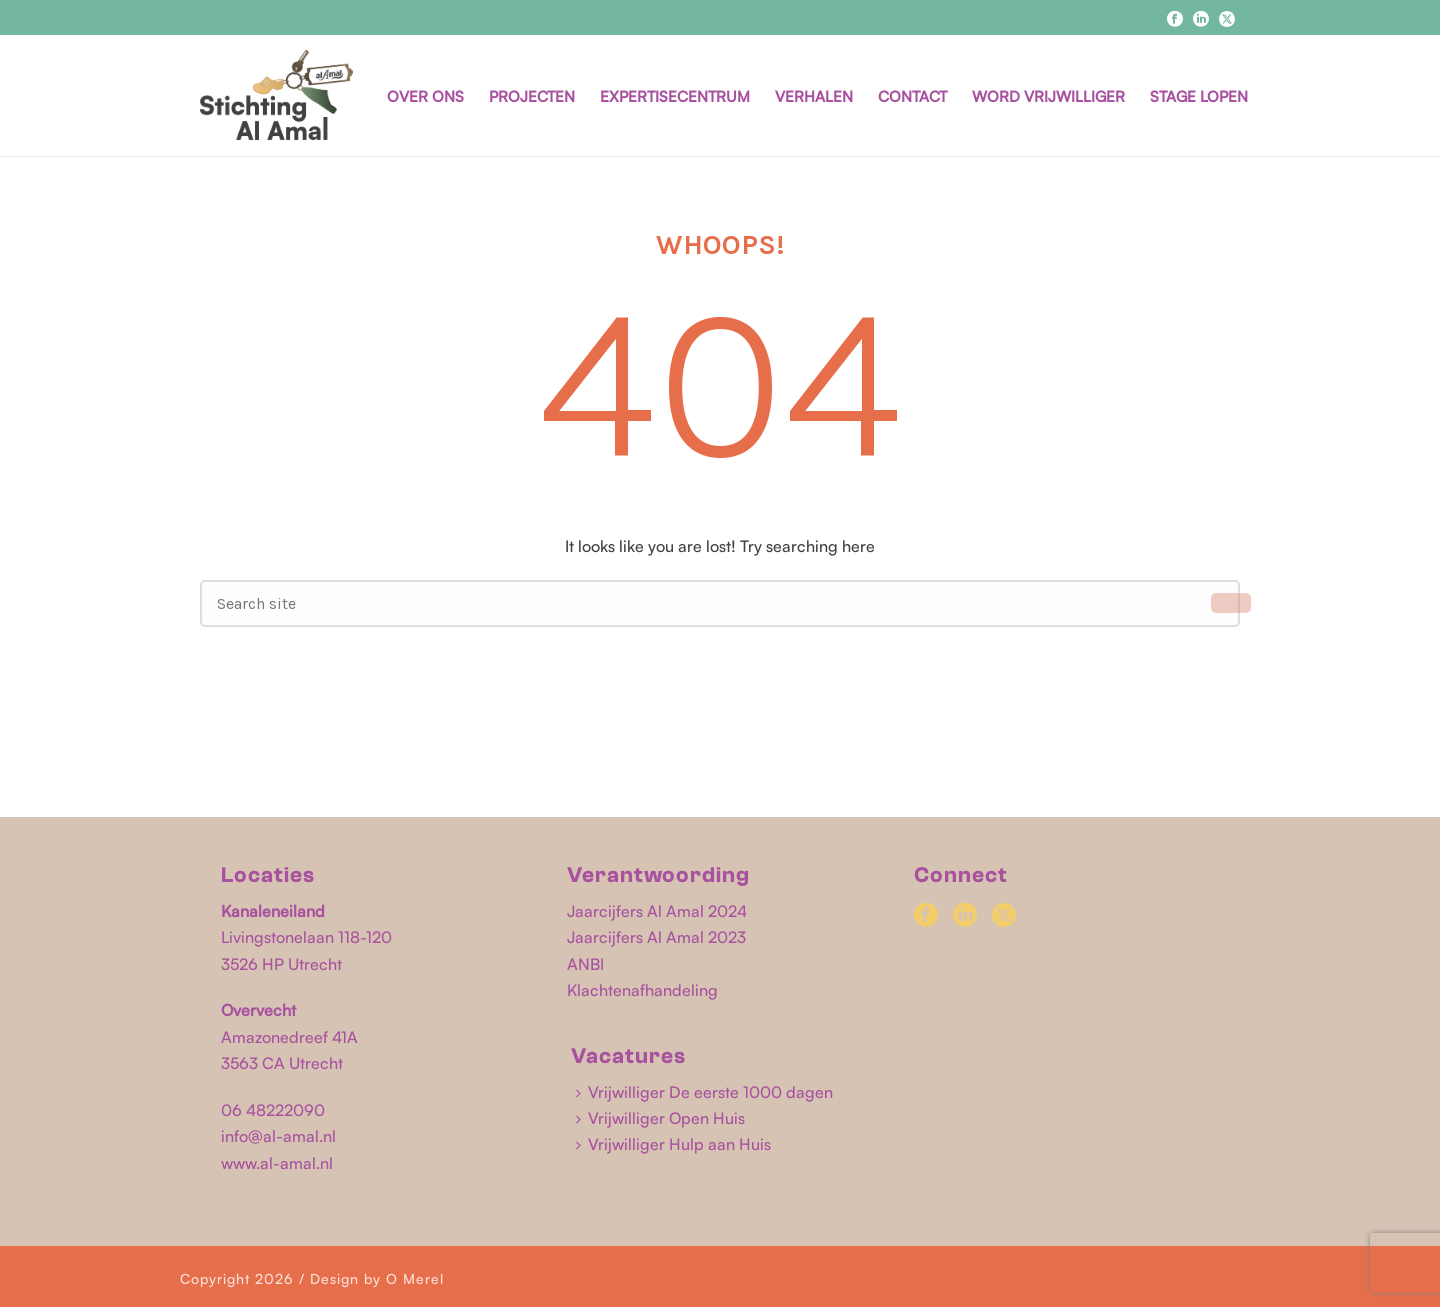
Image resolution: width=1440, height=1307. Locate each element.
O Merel (415, 1278)
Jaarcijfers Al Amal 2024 (657, 911)
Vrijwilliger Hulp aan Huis (673, 1144)
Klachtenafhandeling (642, 990)
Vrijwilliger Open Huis (660, 1118)
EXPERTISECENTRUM (675, 96)
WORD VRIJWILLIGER (1048, 96)
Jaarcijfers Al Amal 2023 (656, 937)
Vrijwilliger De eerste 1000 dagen (704, 1092)
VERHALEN (814, 96)
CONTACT (912, 96)
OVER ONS (425, 96)
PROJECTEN (532, 96)
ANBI (585, 964)
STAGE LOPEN (1199, 96)
